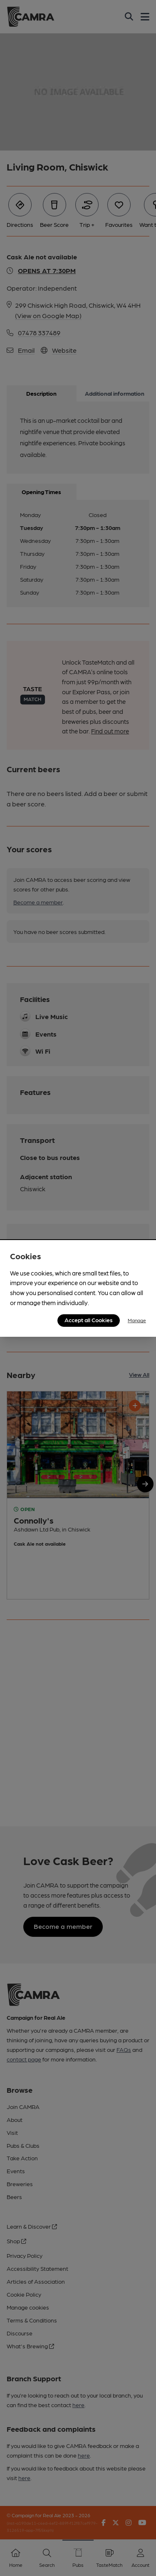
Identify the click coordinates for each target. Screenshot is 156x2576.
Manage (137, 1320)
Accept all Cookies (88, 1319)
